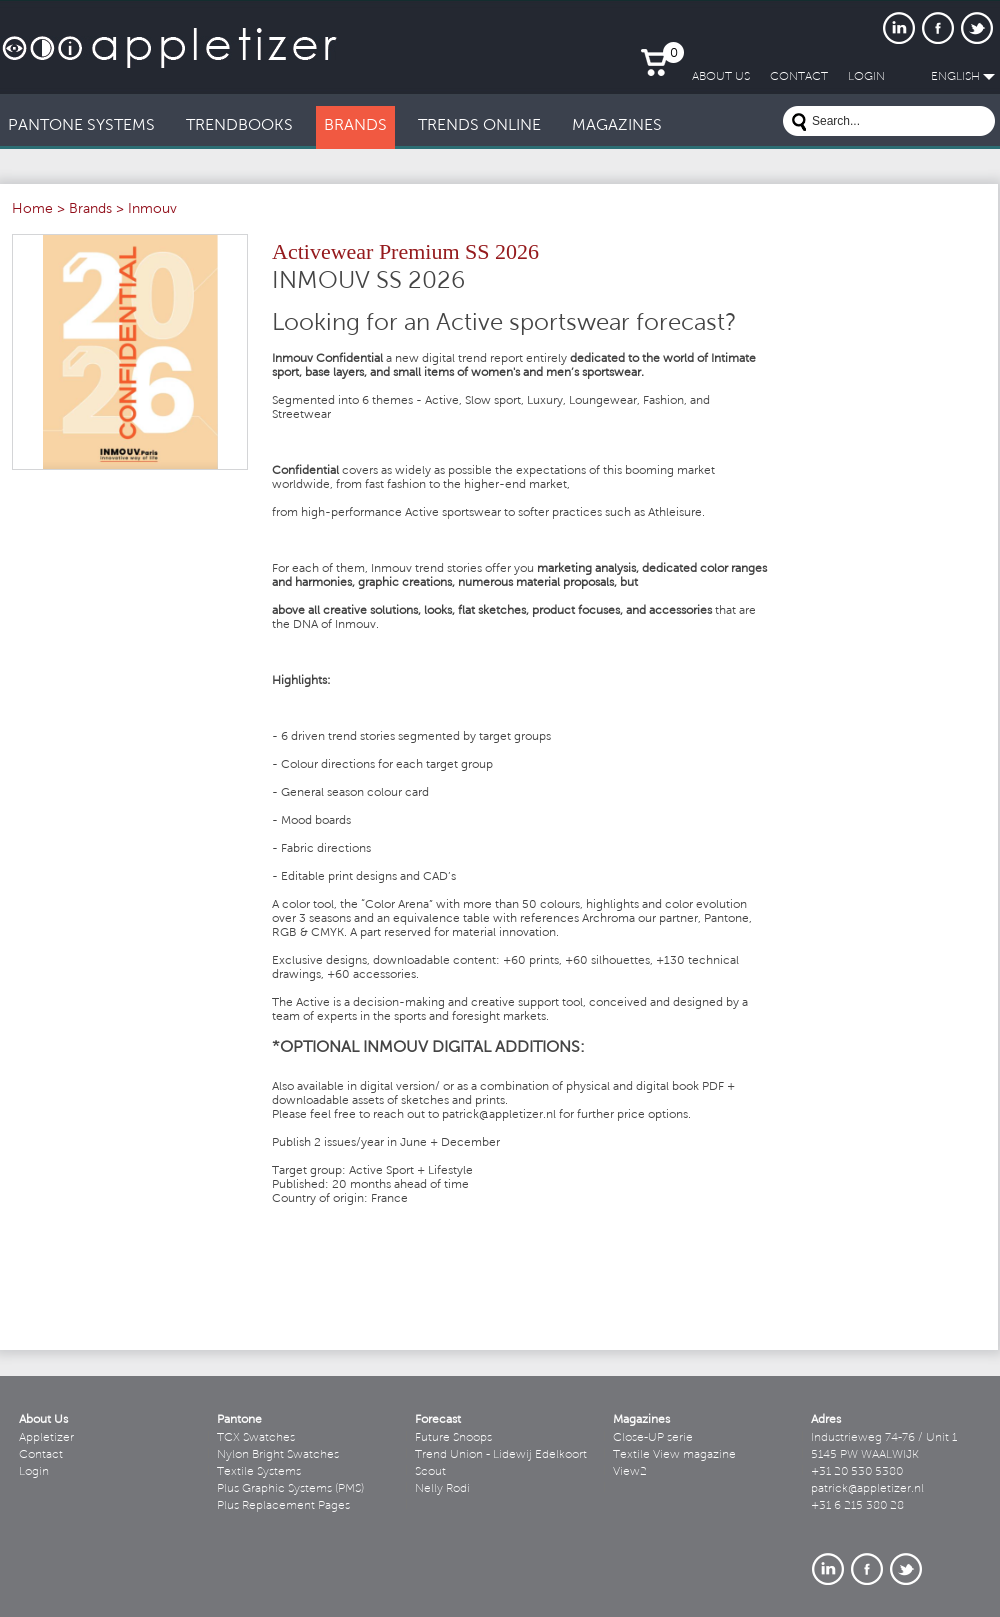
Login (34, 1472)
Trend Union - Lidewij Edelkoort (501, 1455)
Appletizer (46, 1438)
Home (32, 210)
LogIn (866, 77)
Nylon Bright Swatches (278, 1455)
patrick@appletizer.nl (867, 1489)
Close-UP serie (653, 1438)
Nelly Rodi (442, 1489)
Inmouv (152, 210)
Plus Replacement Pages (283, 1506)
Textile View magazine (674, 1455)
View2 (630, 1472)
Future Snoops (453, 1438)
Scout (430, 1472)
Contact (41, 1455)
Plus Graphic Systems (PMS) (290, 1489)
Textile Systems (259, 1472)
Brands (90, 210)
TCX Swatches (256, 1438)
